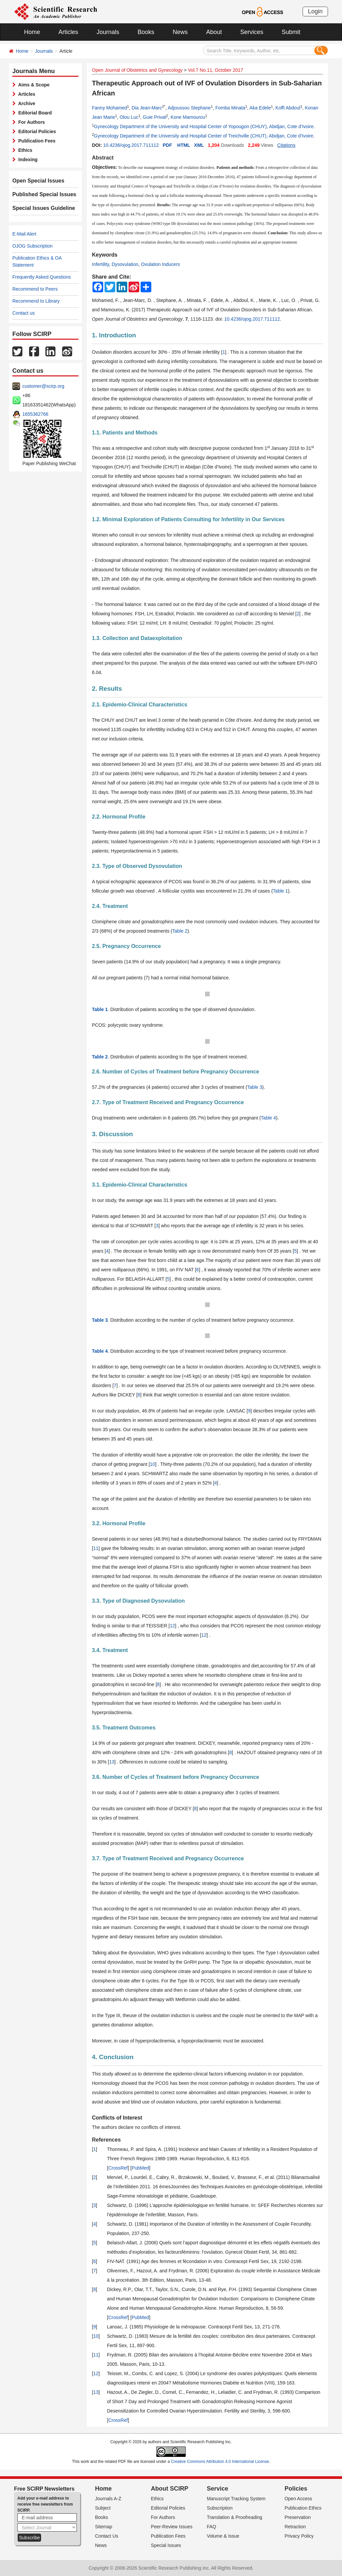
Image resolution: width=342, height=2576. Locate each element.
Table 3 (254, 1087)
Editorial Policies (36, 131)
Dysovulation (125, 264)
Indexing (26, 159)
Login (315, 11)
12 (172, 1625)
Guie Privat (154, 117)
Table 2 (179, 931)
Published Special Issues (40, 194)
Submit (291, 32)
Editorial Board (34, 112)
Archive (25, 103)
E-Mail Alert (24, 234)
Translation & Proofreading (234, 2517)
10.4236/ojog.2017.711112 (131, 145)
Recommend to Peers (34, 289)
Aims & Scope (32, 84)
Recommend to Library (36, 301)
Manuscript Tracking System (236, 2498)
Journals (108, 32)
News (180, 32)
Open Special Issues (35, 181)
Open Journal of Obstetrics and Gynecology (137, 70)
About (214, 32)
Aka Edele (260, 107)
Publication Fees (35, 140)
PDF (167, 145)
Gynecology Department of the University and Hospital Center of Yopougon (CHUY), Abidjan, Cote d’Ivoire (204, 126)
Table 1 (280, 891)
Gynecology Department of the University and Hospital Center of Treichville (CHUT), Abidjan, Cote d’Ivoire (203, 135)
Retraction (295, 2526)
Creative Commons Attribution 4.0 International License (220, 2461)
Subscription (219, 2508)
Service (217, 2488)
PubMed (140, 2168)
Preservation (298, 2517)
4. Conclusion (113, 2056)
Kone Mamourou (188, 117)
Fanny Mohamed (109, 107)
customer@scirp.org (43, 386)
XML (199, 145)
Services (251, 32)
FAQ (211, 2526)
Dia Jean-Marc (147, 107)
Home (32, 32)
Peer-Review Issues (172, 2526)
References (106, 2140)
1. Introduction (114, 335)
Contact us (23, 313)
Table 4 (268, 1117)
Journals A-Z (108, 2498)
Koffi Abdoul (288, 107)
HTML (183, 145)
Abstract (103, 157)
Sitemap (103, 2526)
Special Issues (166, 2545)
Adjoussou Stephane (189, 107)
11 (96, 1548)
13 (112, 1761)
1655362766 (35, 414)
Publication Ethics (303, 2508)
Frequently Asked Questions (41, 277)
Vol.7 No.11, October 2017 (215, 70)
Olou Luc (129, 117)
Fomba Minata (230, 107)
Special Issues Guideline (39, 208)
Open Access (298, 2498)
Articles (68, 32)
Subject (103, 2508)
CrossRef (118, 2168)
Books (146, 32)
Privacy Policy (299, 2536)
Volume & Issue (223, 2536)
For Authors (30, 122)
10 (152, 1464)
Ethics (24, 150)
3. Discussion (112, 1134)
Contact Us (106, 2536)
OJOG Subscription (32, 246)
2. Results (107, 688)
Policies (296, 2488)
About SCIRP (169, 2488)
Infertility (100, 264)
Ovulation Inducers (160, 264)
